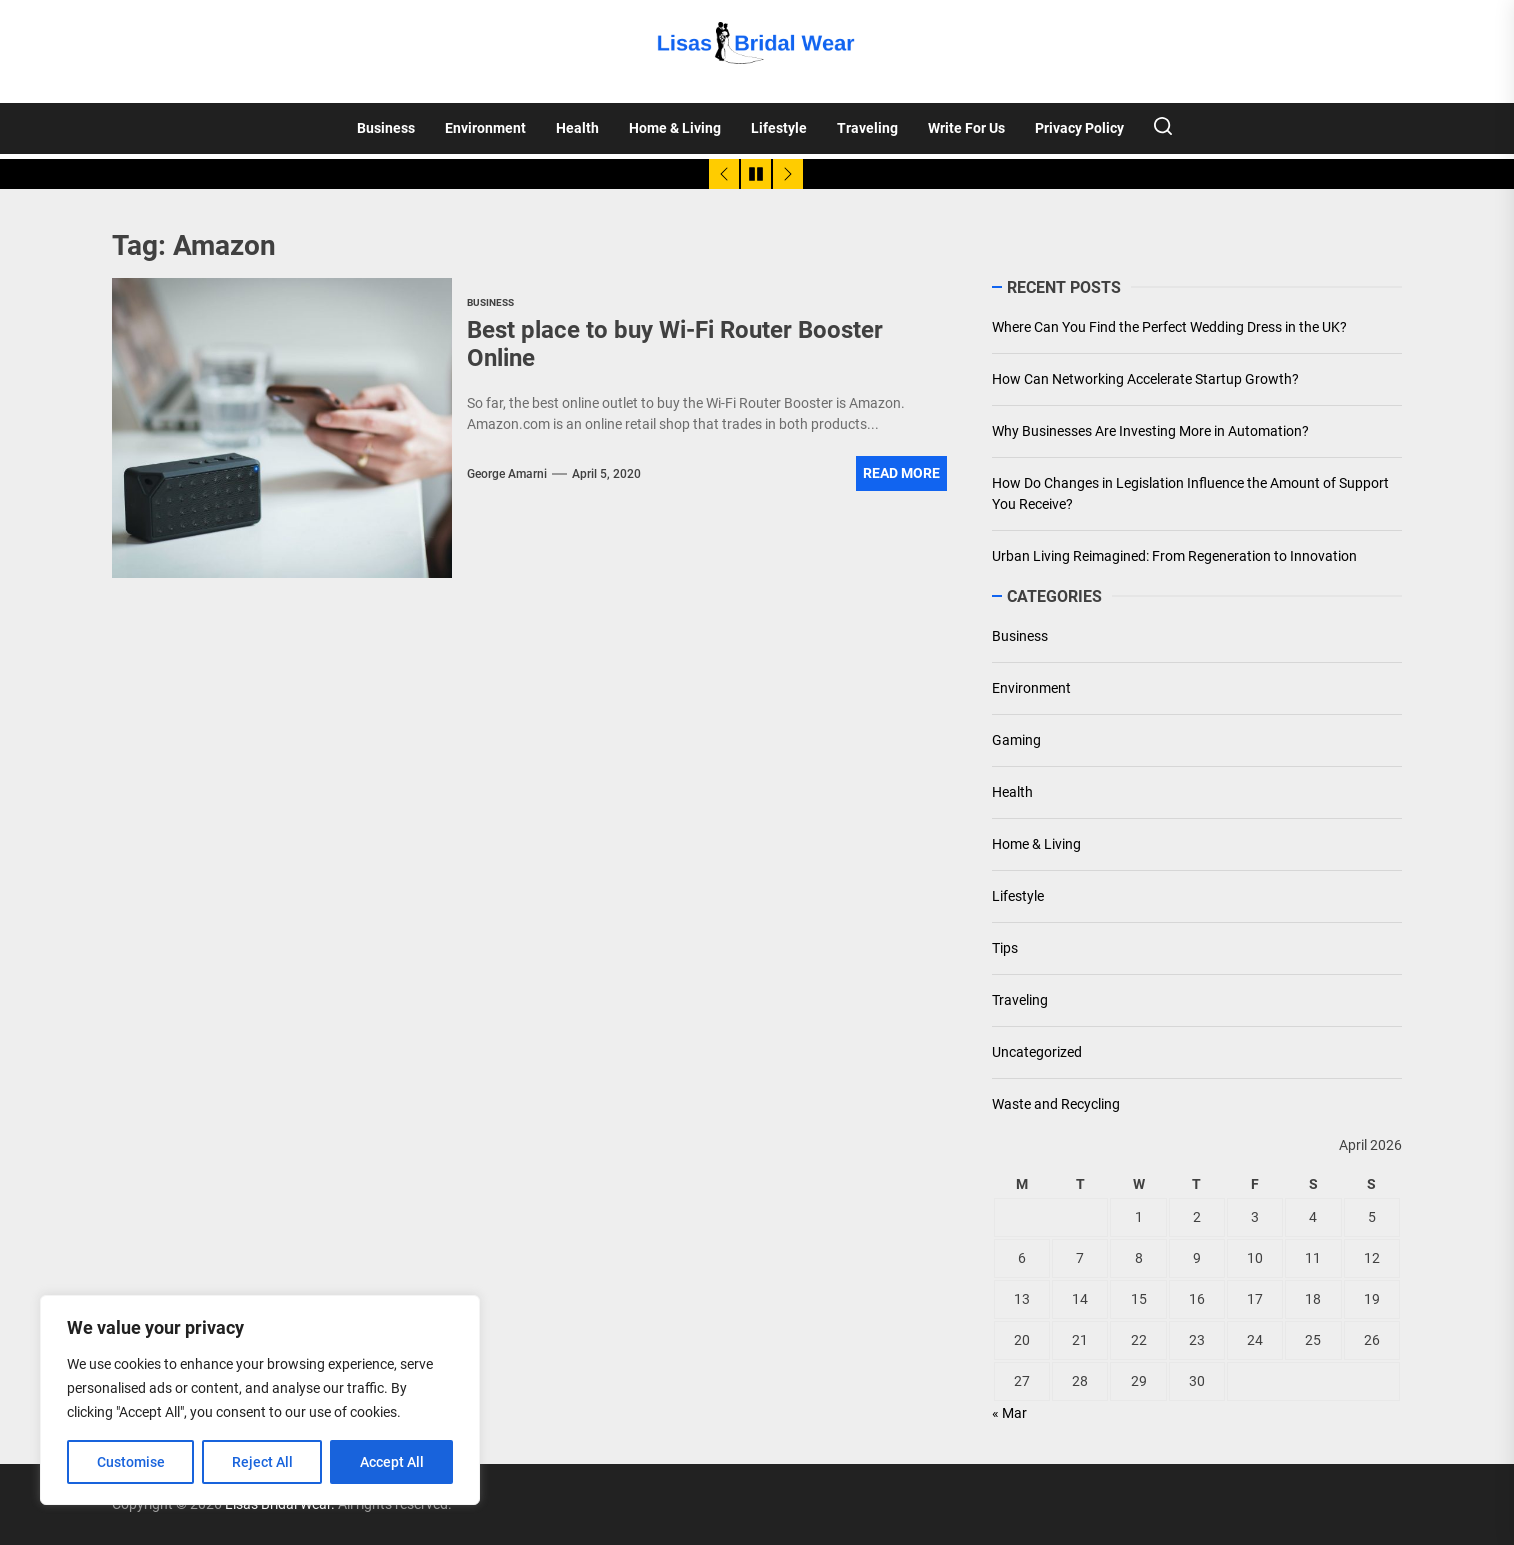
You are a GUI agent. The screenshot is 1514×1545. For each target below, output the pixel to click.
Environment (485, 128)
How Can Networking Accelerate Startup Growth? (1145, 379)
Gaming (1016, 740)
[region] (260, 1400)
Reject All (262, 1462)
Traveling (867, 128)
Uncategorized (1037, 1052)
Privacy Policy (1079, 128)
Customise (131, 1462)
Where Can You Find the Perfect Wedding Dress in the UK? (1169, 327)
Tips (1005, 948)
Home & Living (675, 128)
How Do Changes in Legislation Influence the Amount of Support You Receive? (1190, 493)
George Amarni (507, 474)
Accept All (392, 1462)
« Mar (1009, 1413)
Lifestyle (779, 128)
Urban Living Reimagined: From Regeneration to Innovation (1174, 556)
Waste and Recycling (1056, 1104)
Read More (901, 473)
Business (386, 128)
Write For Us (966, 128)
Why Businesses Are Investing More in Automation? (1150, 431)
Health (577, 128)
